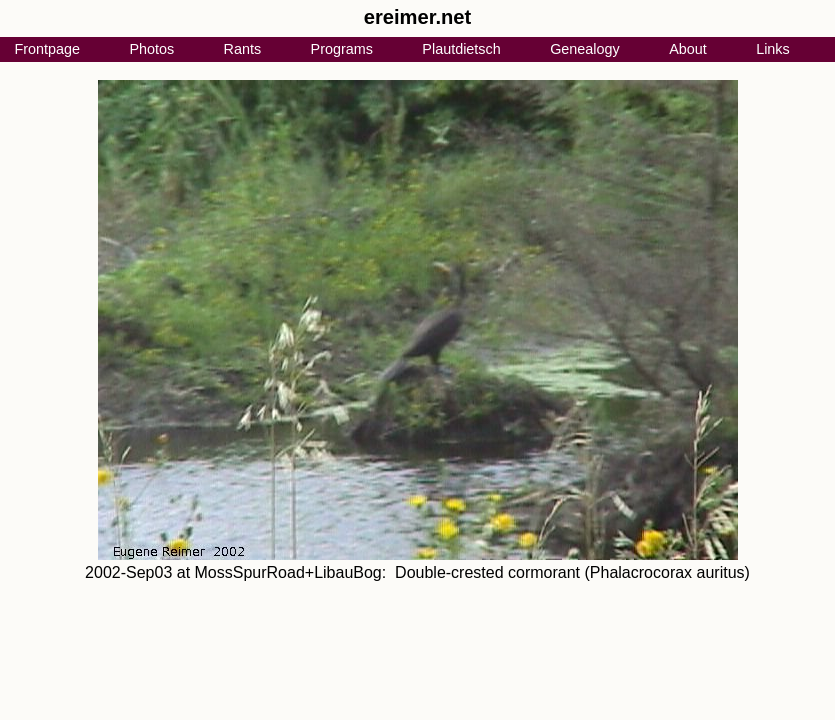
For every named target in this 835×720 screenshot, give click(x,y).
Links (773, 49)
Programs (342, 49)
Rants (243, 49)
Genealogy (585, 49)
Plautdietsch (461, 49)
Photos (151, 49)
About (688, 49)
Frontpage (47, 49)
